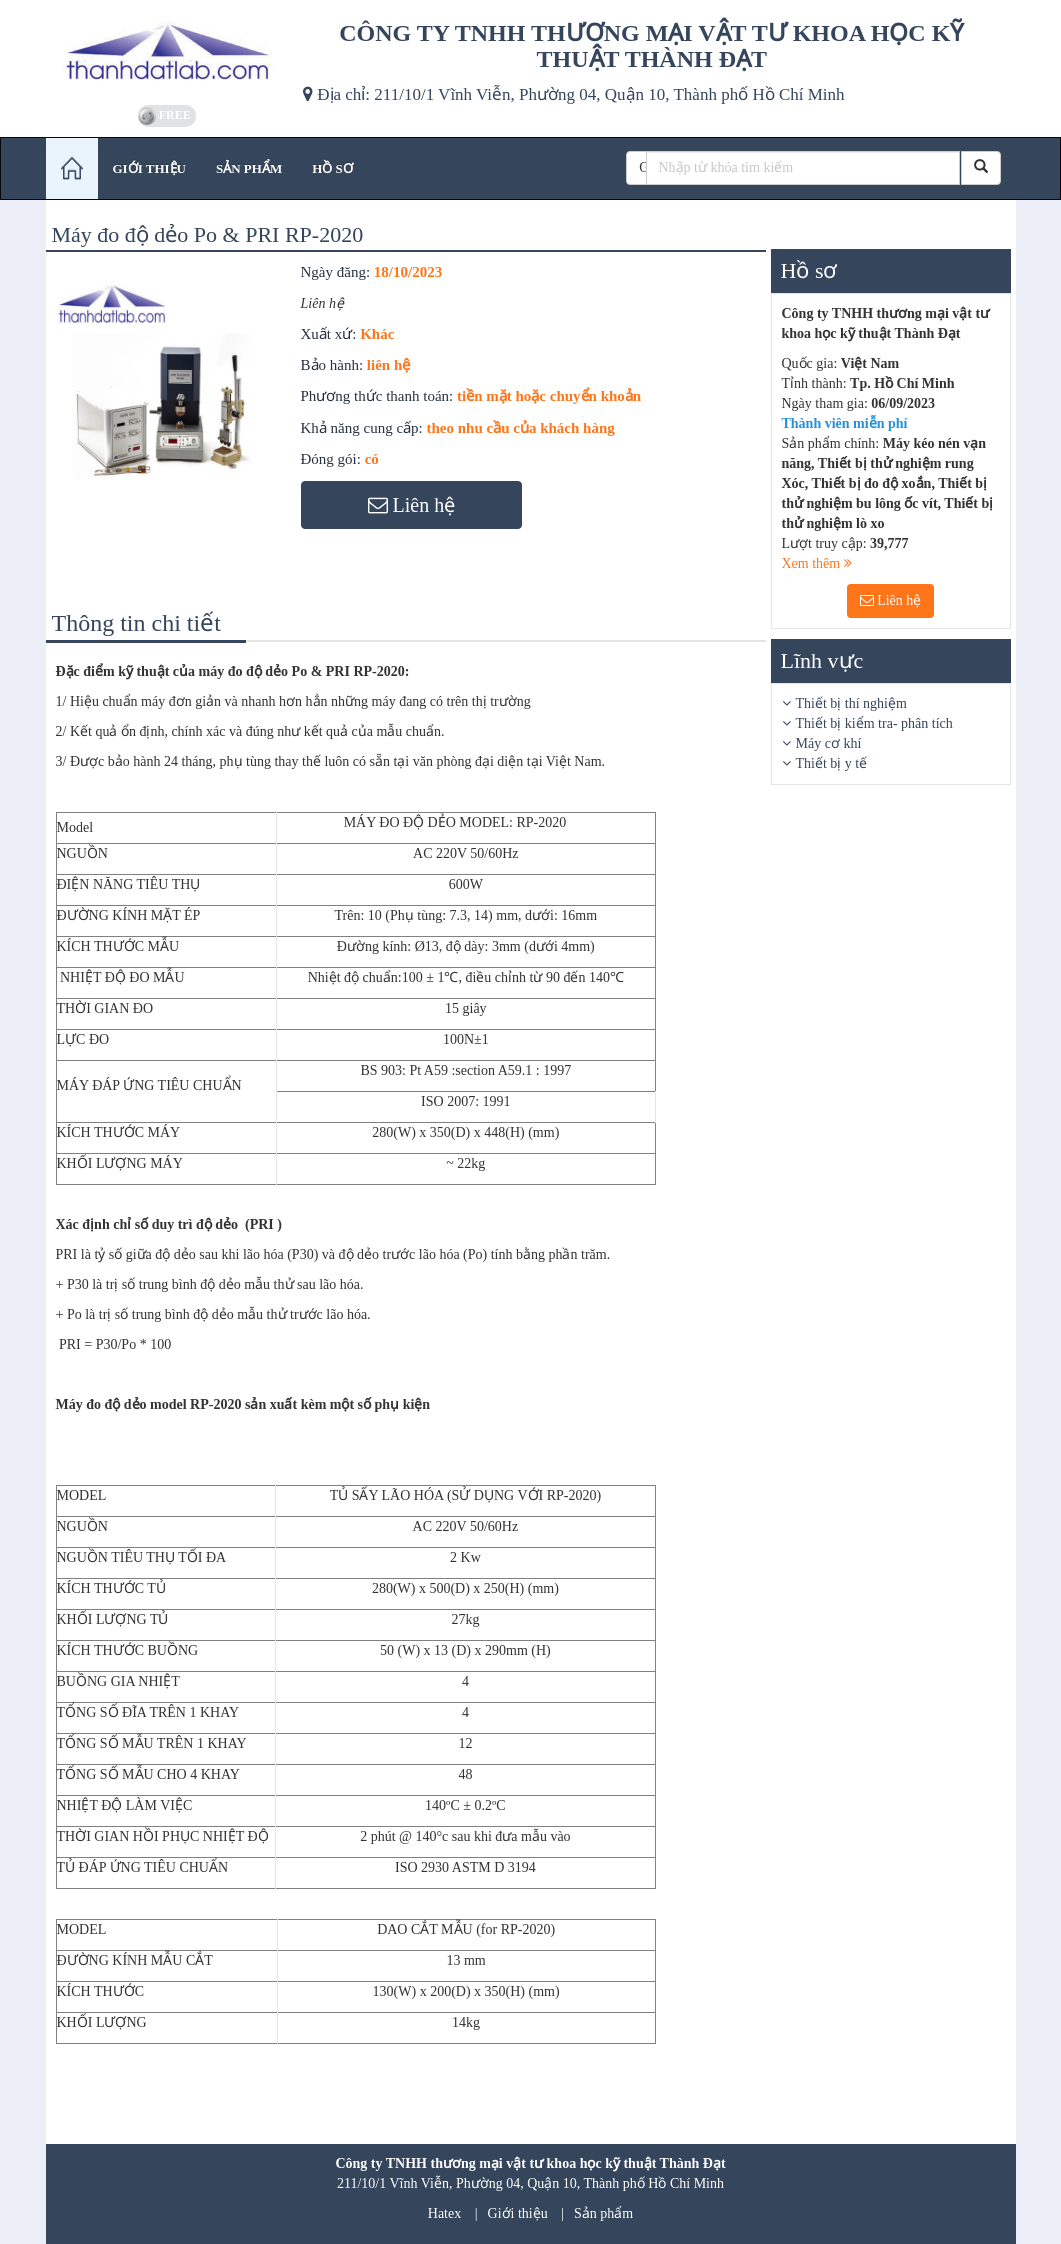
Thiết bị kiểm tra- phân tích (874, 723)
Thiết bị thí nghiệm (851, 703)
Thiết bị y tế (832, 763)
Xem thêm (817, 563)
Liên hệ (891, 600)
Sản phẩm (603, 2213)
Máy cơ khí (829, 743)
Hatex (444, 2213)
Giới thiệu (518, 2213)
